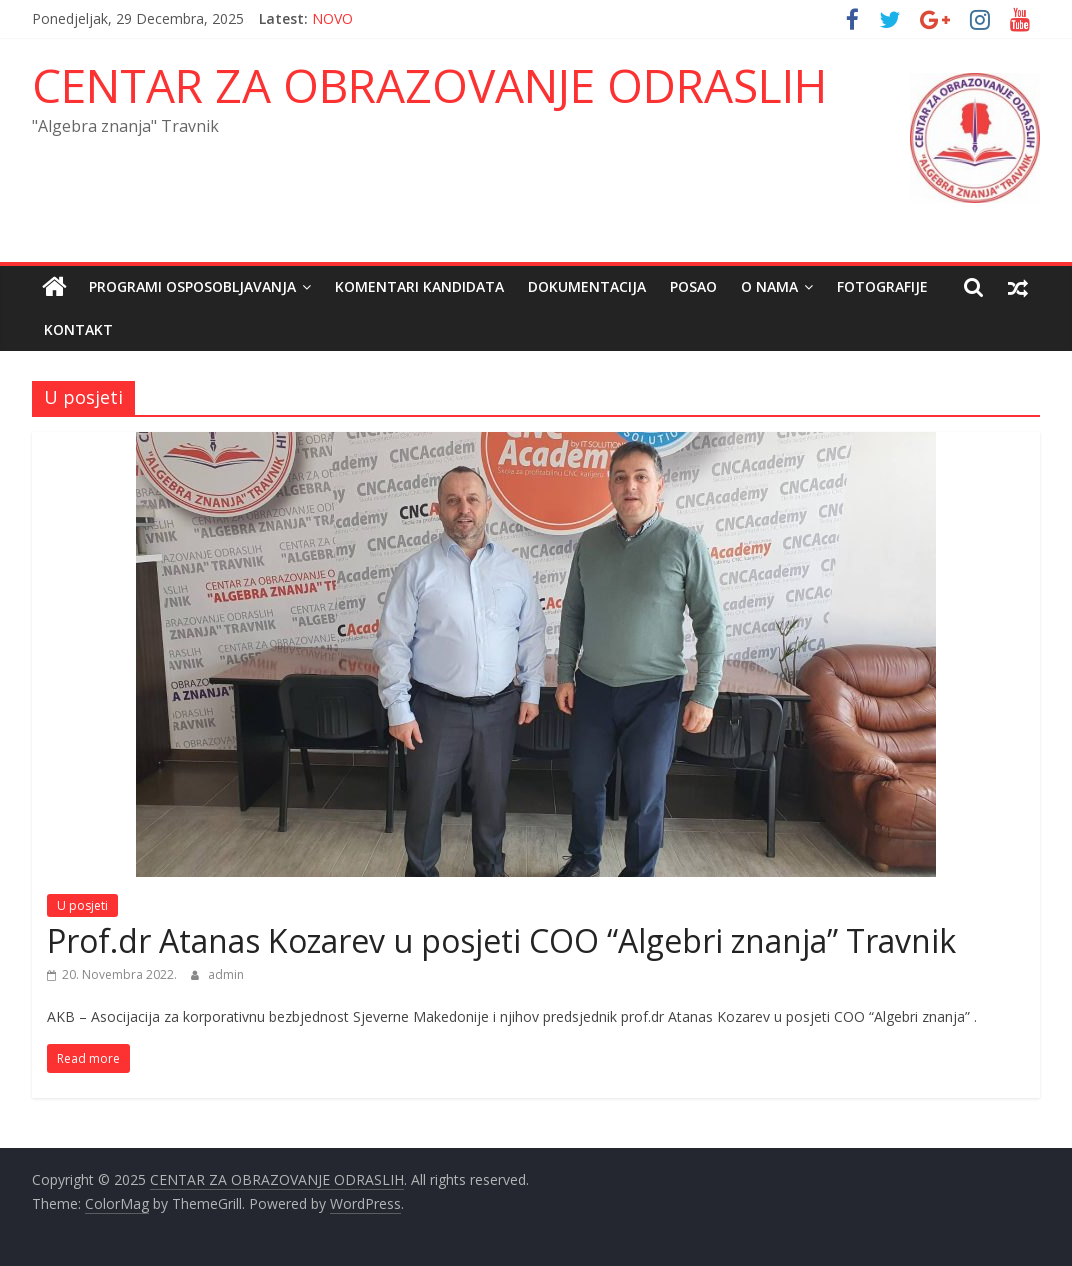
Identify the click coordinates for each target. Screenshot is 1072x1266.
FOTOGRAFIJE (882, 286)
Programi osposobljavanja (192, 286)
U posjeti (82, 905)
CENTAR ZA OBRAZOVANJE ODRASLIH (429, 85)
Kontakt (78, 329)
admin (226, 974)
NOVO (332, 18)
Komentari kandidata (419, 286)
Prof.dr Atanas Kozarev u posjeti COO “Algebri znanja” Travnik (501, 940)
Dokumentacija (587, 286)
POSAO (693, 286)
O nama (769, 286)
